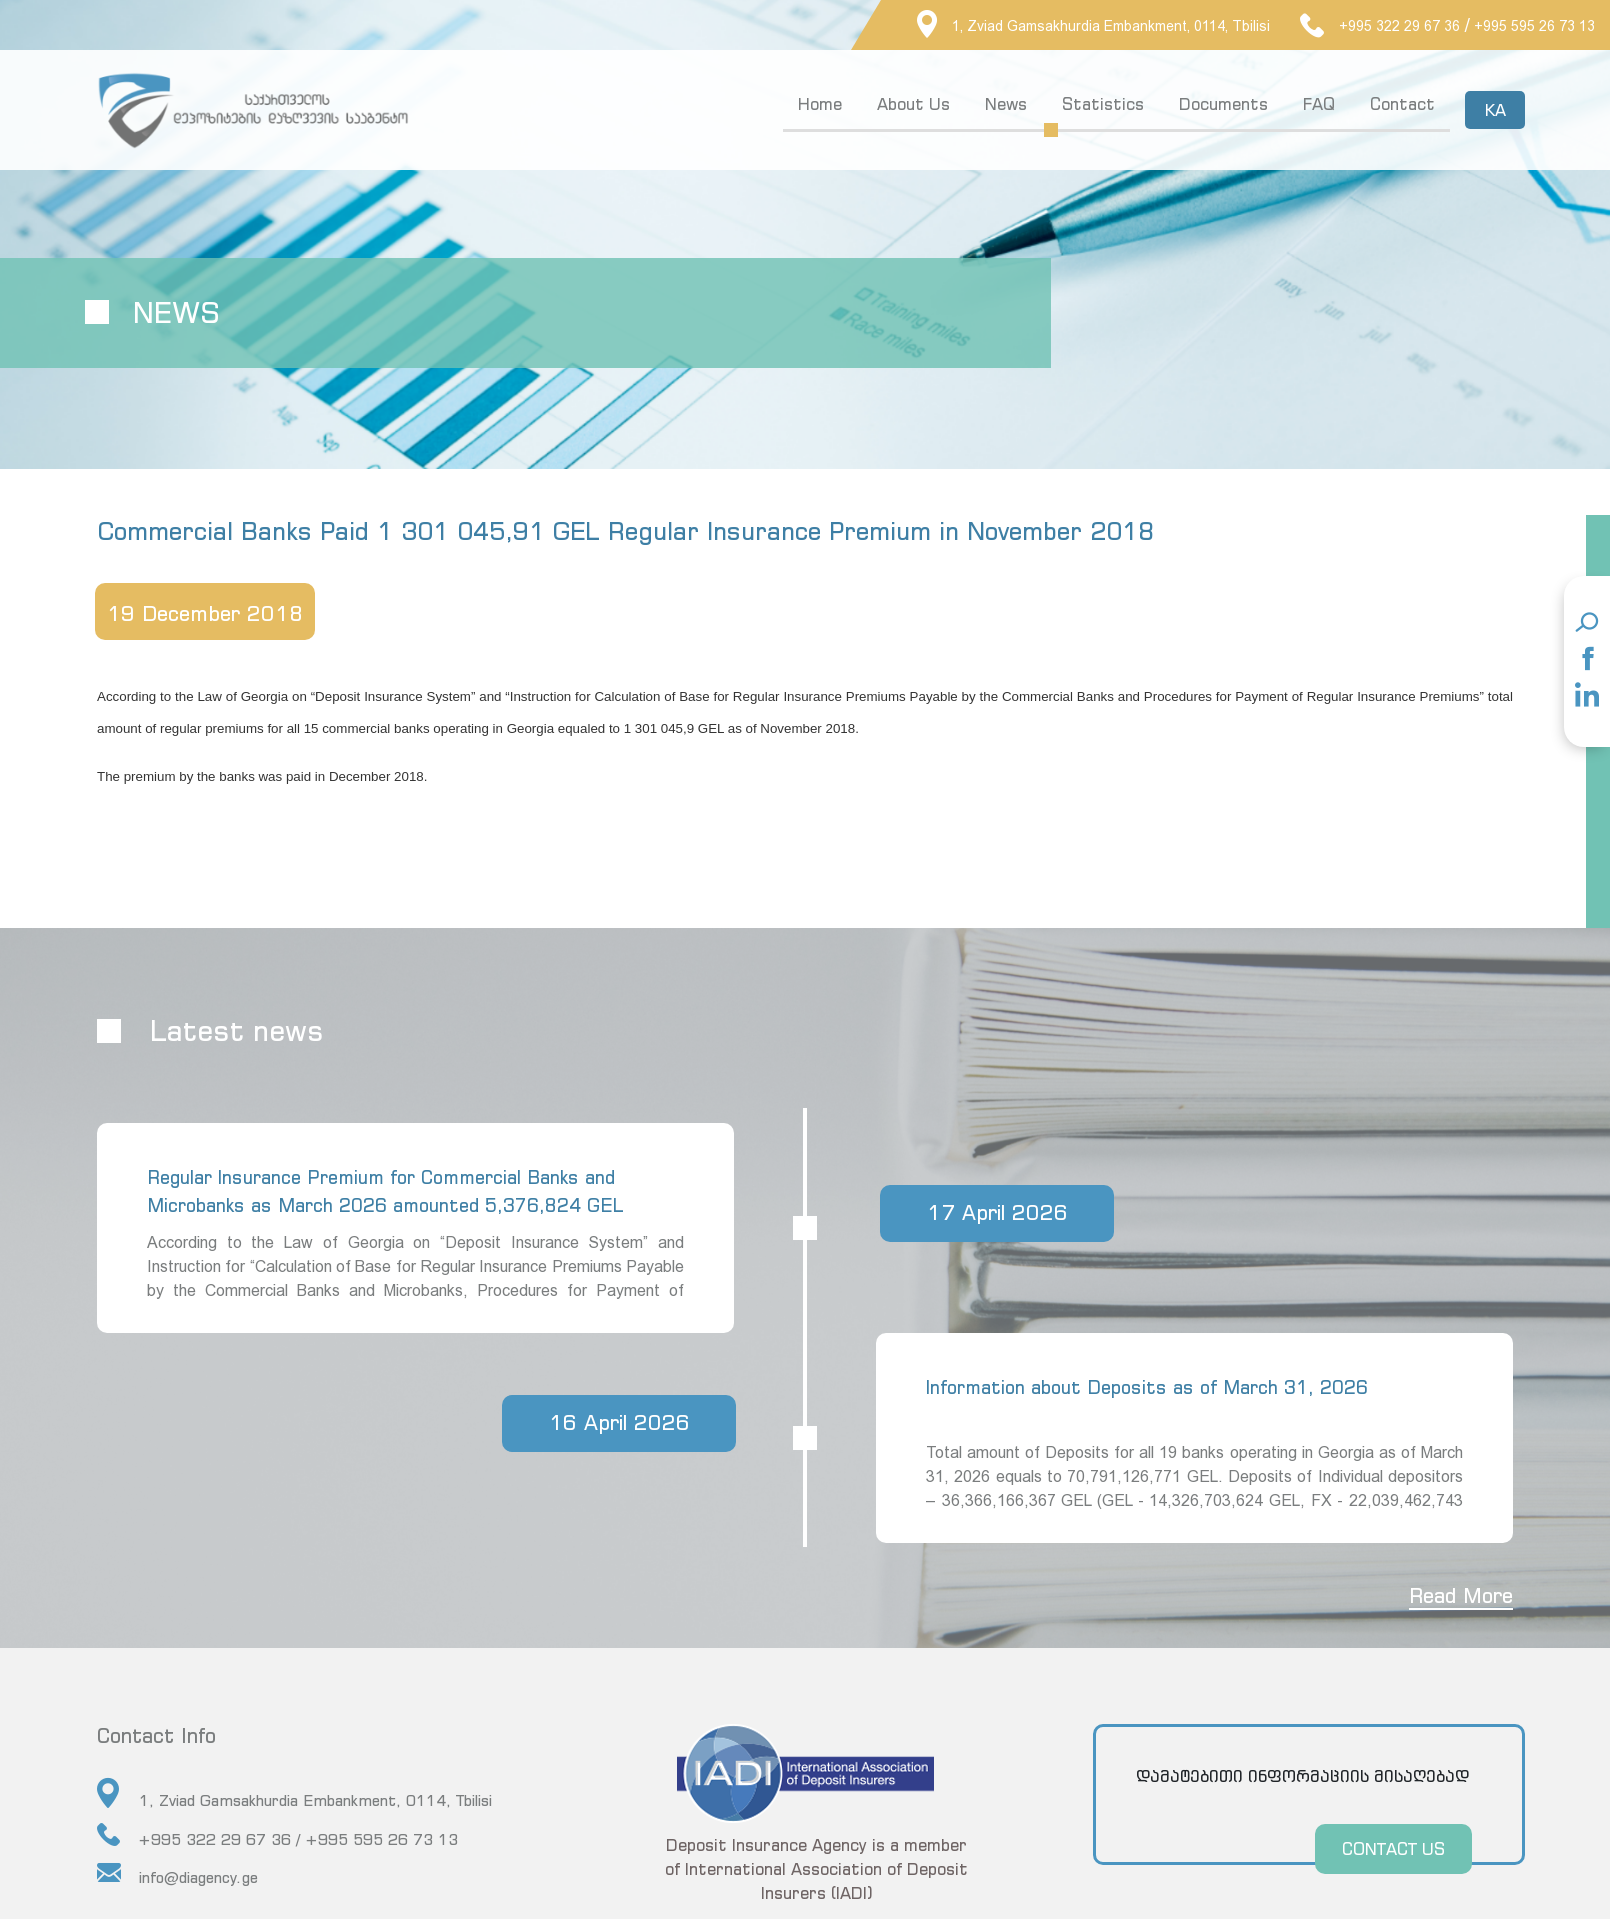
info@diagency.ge (177, 1874)
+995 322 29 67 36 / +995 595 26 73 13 (277, 1835)
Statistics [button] (1103, 104)
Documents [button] (1223, 104)
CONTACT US (1392, 1849)
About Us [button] (913, 104)
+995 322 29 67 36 (1380, 26)
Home (820, 104)
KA (1494, 110)
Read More (1460, 1595)
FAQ (1319, 104)
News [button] (1006, 104)
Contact (1402, 104)
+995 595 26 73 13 (1534, 26)
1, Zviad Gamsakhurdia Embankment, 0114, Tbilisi (1093, 26)
